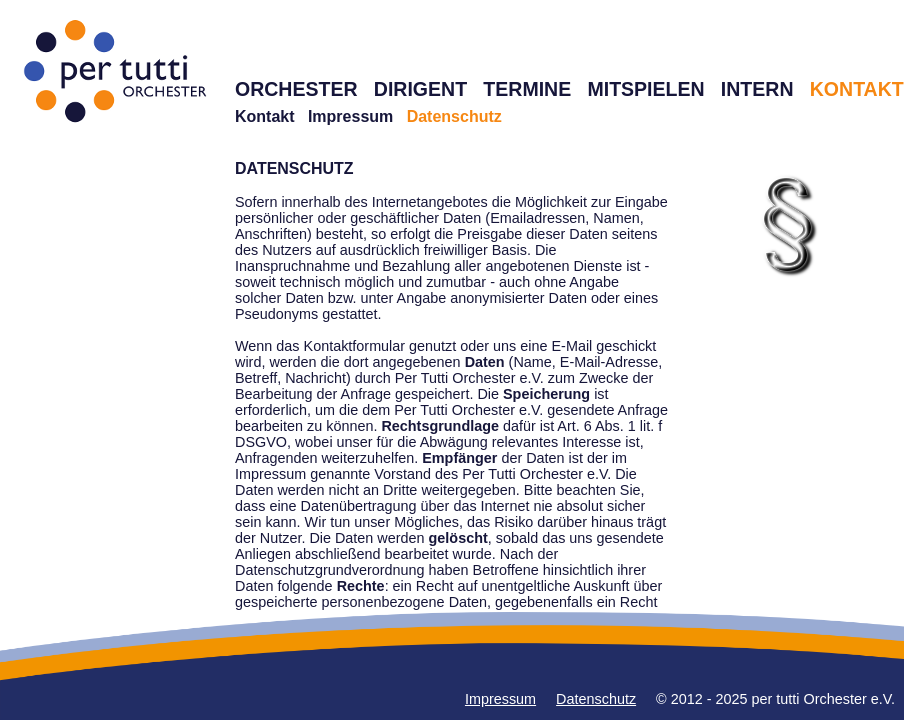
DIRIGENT (420, 89)
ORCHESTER (296, 89)
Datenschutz (596, 699)
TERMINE (527, 89)
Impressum (350, 116)
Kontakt (265, 116)
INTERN (757, 89)
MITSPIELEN (645, 89)
